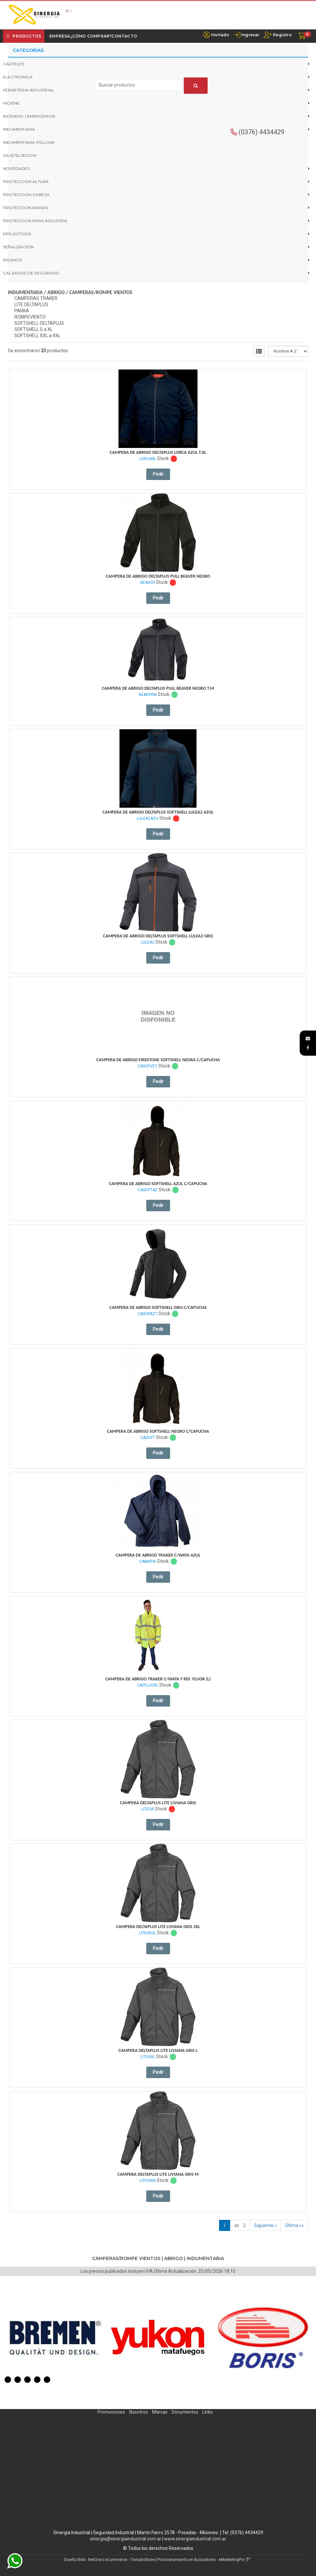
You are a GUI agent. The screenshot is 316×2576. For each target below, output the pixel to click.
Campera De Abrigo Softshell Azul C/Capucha (158, 1183)
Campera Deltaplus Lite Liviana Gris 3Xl (158, 1926)
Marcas (159, 2412)
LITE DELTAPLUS (31, 304)
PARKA (21, 310)
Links (207, 2412)
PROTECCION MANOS (25, 207)
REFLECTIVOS (17, 233)
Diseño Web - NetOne (83, 2559)
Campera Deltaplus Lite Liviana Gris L (158, 2050)
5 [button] (47, 2379)
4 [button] (37, 2379)
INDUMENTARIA (19, 129)
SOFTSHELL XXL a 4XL (37, 335)
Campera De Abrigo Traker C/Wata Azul (158, 1555)
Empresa (59, 36)
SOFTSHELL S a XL (33, 329)
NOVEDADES (16, 168)
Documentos (185, 2412)
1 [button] (8, 2379)
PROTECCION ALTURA (26, 181)
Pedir (158, 474)
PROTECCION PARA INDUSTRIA (35, 220)
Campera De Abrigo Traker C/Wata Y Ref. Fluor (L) (158, 1679)
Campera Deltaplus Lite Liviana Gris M (158, 2174)
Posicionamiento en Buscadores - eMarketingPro (201, 2559)
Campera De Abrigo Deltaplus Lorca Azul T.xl (158, 452)
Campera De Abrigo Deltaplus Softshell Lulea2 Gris (158, 936)
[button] (308, 1038)
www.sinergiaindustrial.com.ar (195, 2538)
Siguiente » (265, 2225)
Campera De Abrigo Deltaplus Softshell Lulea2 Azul (158, 812)
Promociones (111, 2412)
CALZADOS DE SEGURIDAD (31, 273)
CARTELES (13, 63)
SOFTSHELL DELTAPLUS (39, 323)
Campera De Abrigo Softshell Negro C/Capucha (158, 1431)
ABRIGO (56, 292)
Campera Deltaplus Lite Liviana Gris (158, 1803)
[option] (54, 2337)
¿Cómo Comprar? (91, 36)
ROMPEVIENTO (30, 317)
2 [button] (17, 2379)
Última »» (294, 2225)
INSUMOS (12, 259)
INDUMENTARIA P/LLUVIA (29, 142)
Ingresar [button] (250, 34)
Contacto (124, 36)
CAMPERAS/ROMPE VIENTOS (100, 292)
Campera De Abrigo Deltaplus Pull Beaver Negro (158, 576)
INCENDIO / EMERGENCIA (29, 116)
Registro (282, 34)
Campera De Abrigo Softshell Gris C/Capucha (158, 1307)
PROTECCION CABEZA (26, 194)
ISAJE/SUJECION (19, 155)
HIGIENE (11, 103)
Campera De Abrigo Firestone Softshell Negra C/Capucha (158, 1060)
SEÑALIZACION (18, 246)
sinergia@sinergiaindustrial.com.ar (125, 2538)
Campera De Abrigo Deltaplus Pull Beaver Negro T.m (158, 688)
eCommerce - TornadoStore (129, 2559)
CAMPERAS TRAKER (35, 298)
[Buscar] (196, 85)
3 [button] (27, 2379)
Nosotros (138, 2412)
